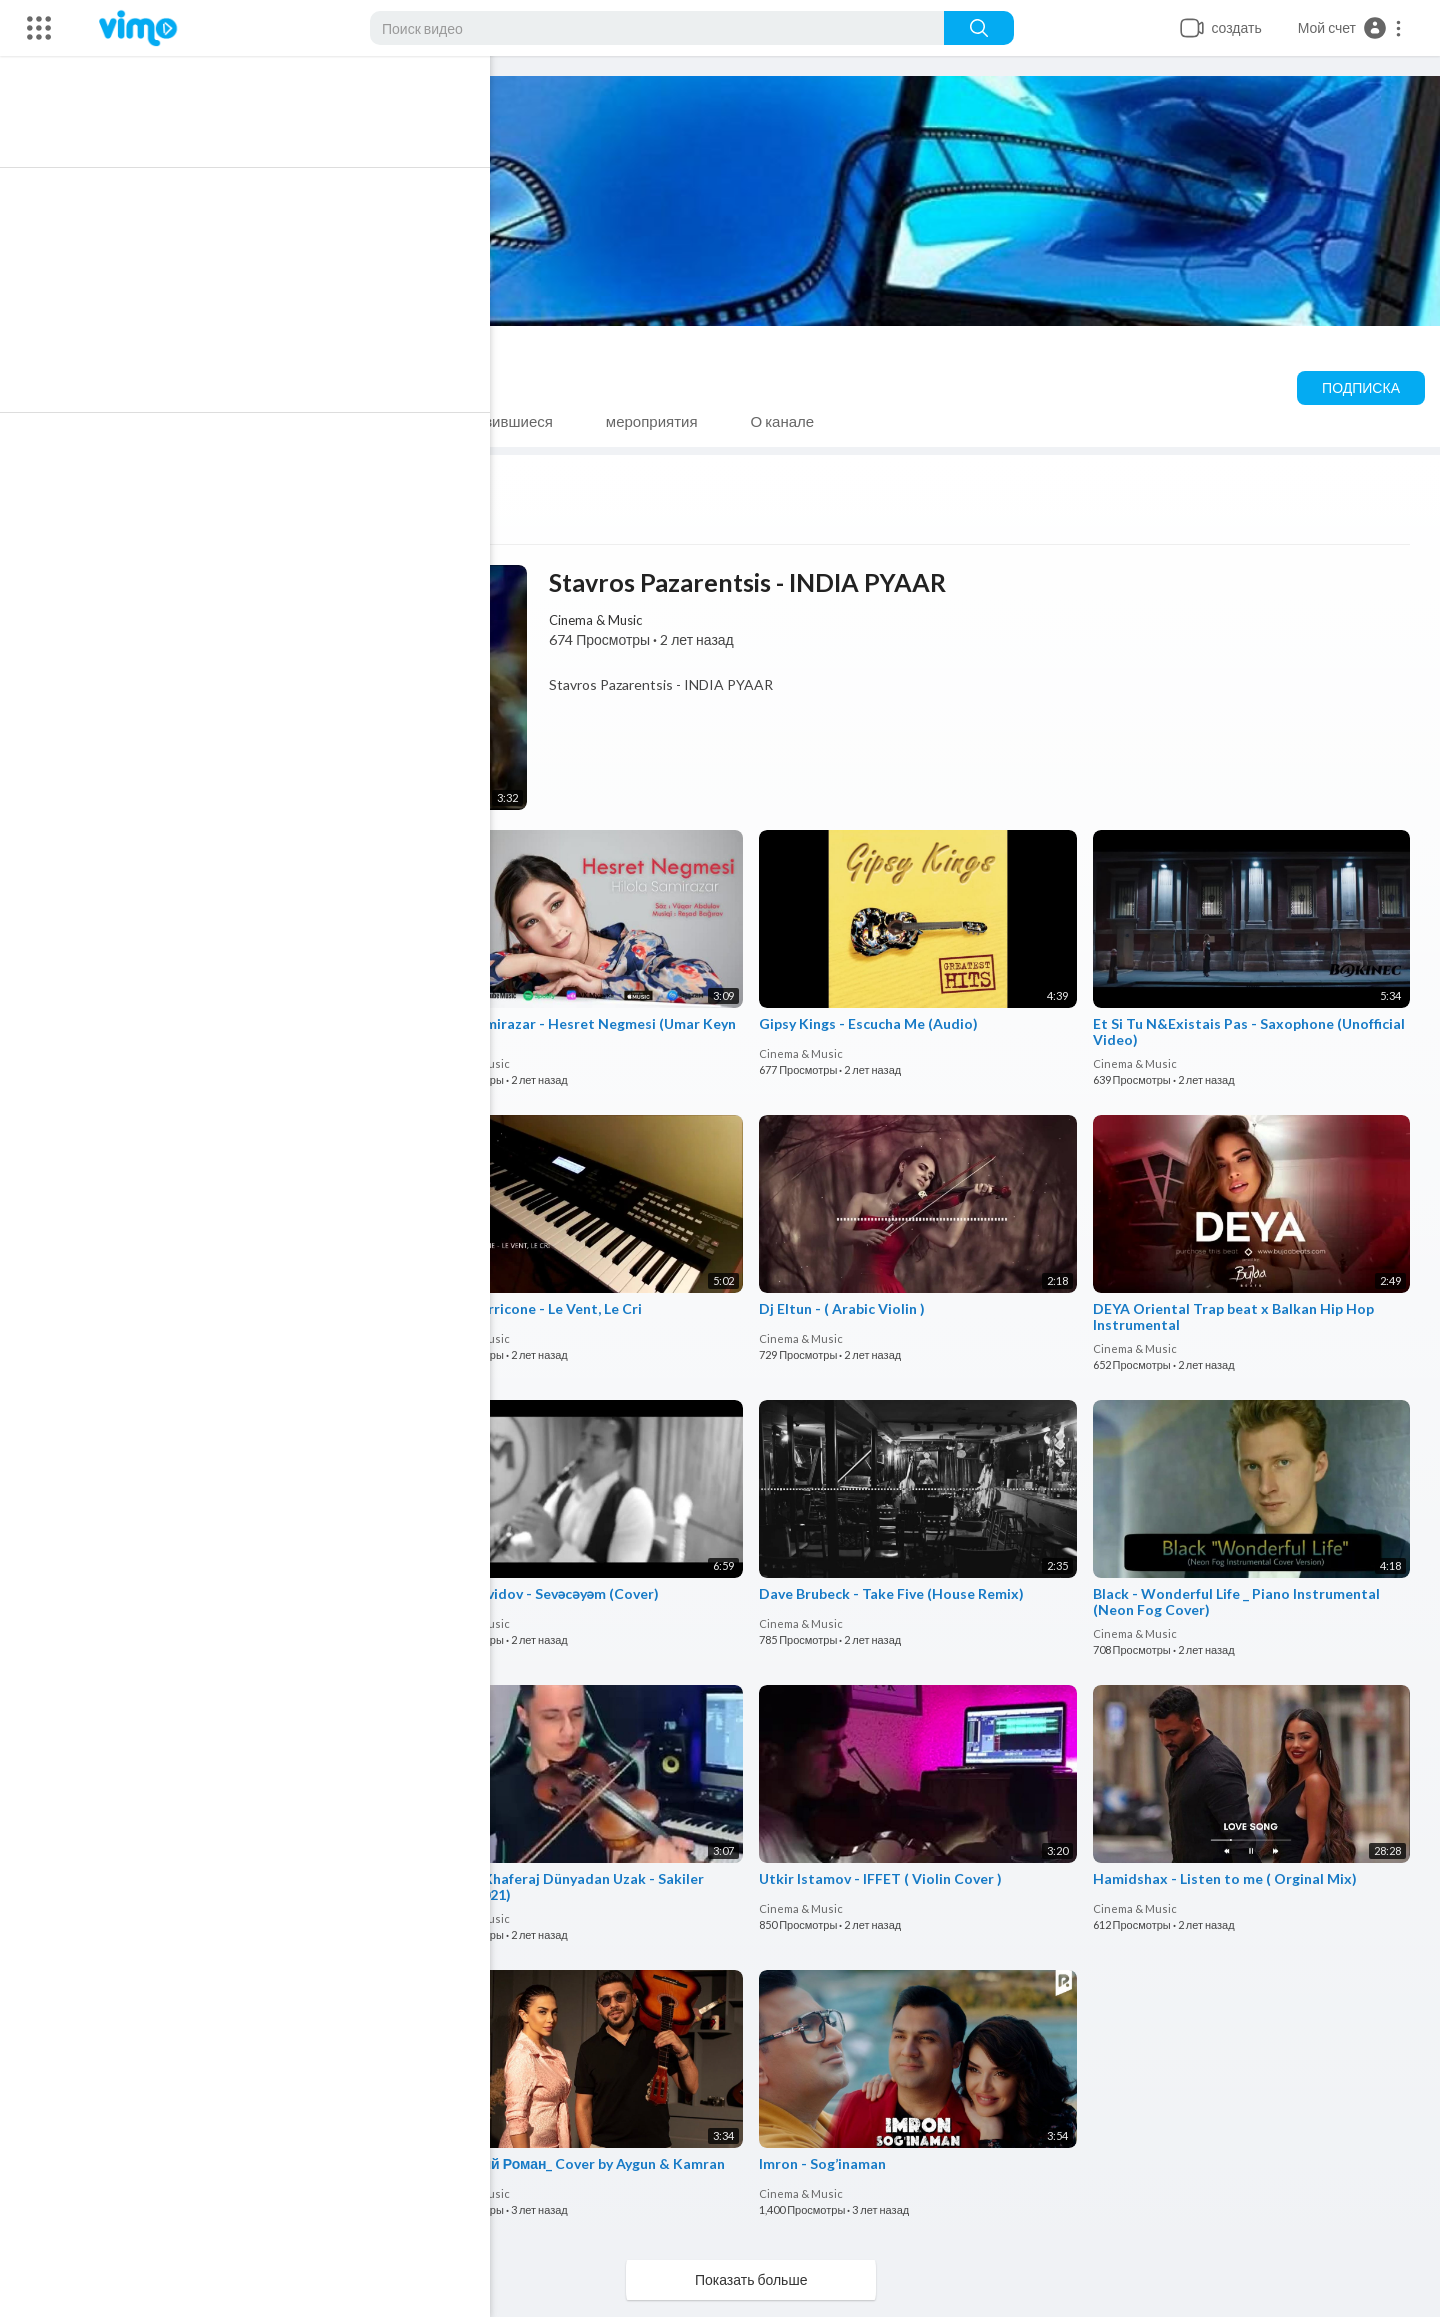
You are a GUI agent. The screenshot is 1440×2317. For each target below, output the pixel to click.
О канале (800, 421)
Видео (142, 421)
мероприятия (670, 421)
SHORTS (375, 421)
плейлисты (255, 421)
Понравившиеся (514, 421)
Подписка (1361, 387)
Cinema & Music (282, 359)
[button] (1350, 28)
